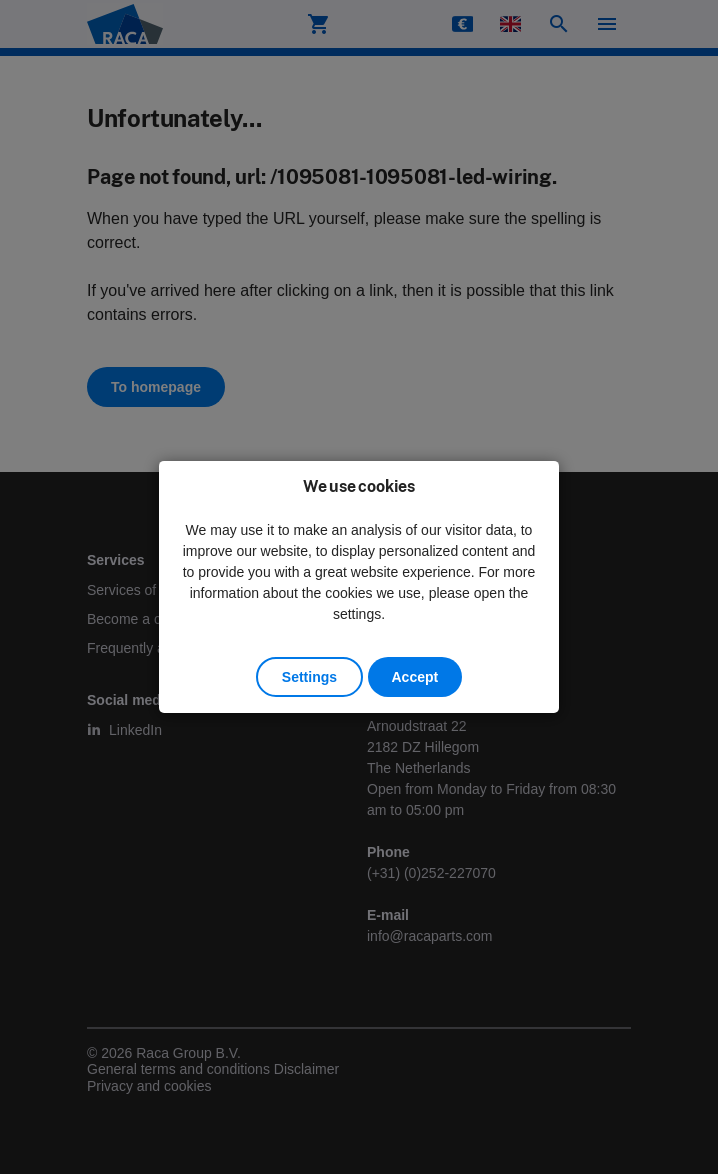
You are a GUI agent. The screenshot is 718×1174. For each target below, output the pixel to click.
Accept (415, 677)
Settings (309, 677)
